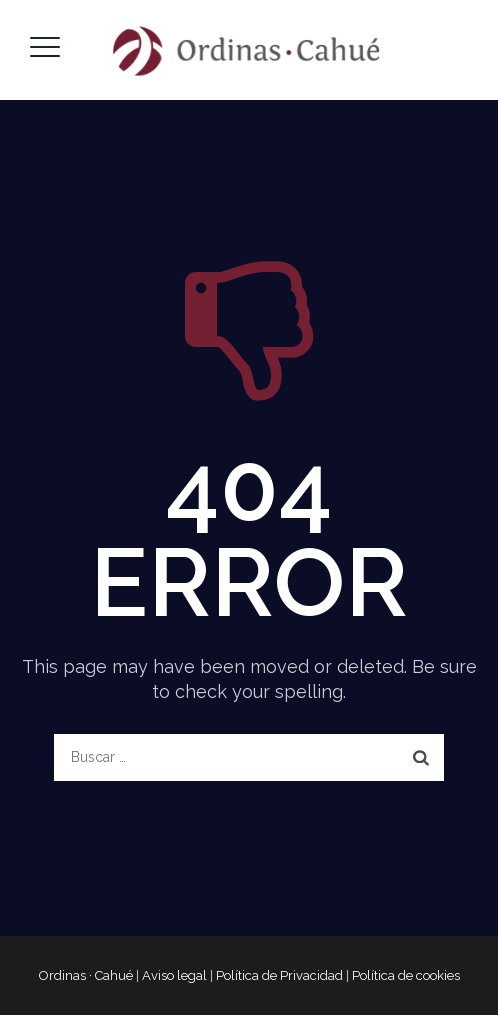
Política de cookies (406, 975)
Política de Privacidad (279, 975)
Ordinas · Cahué (86, 975)
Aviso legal (174, 975)
